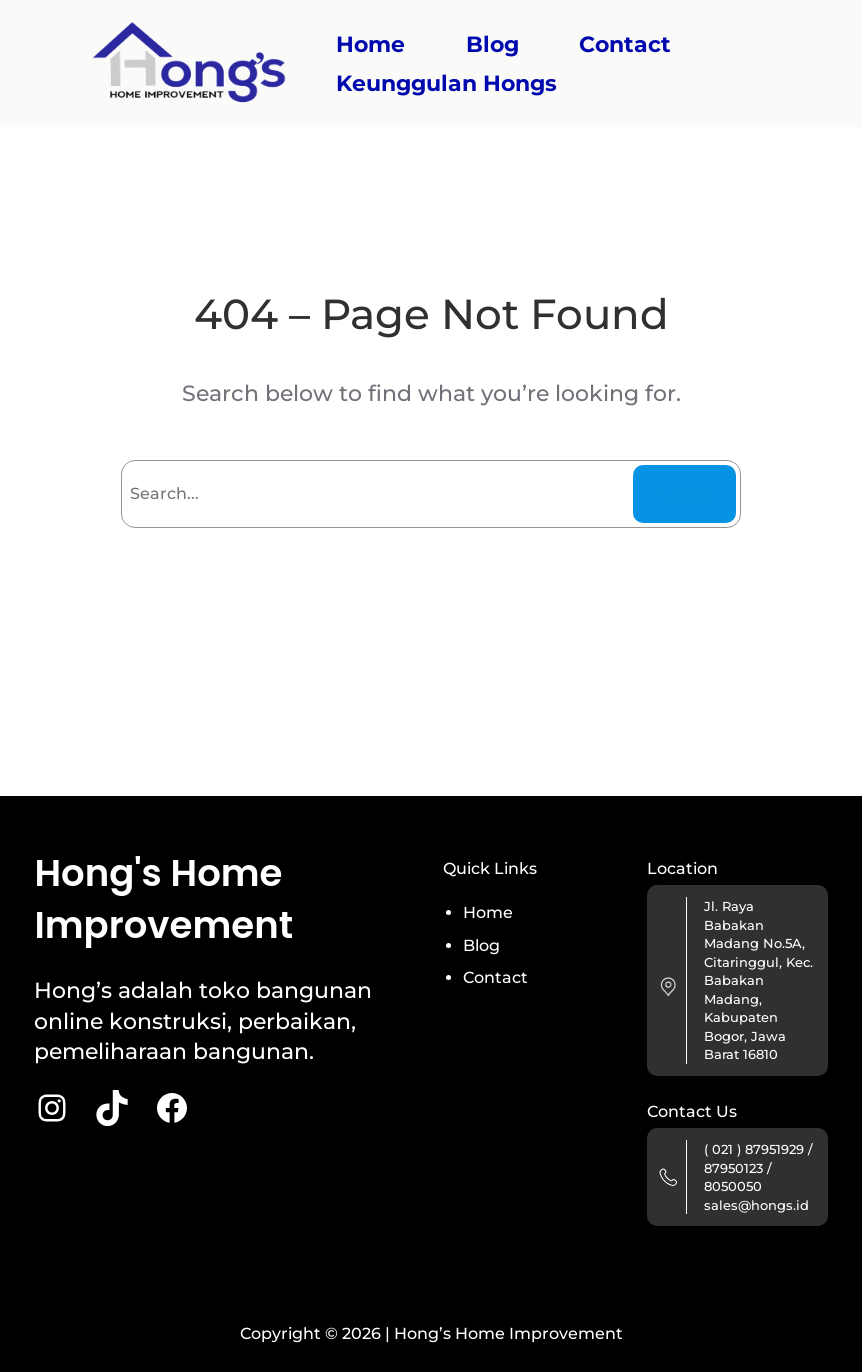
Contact (495, 977)
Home (370, 44)
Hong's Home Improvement (163, 899)
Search (684, 493)
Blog (481, 945)
